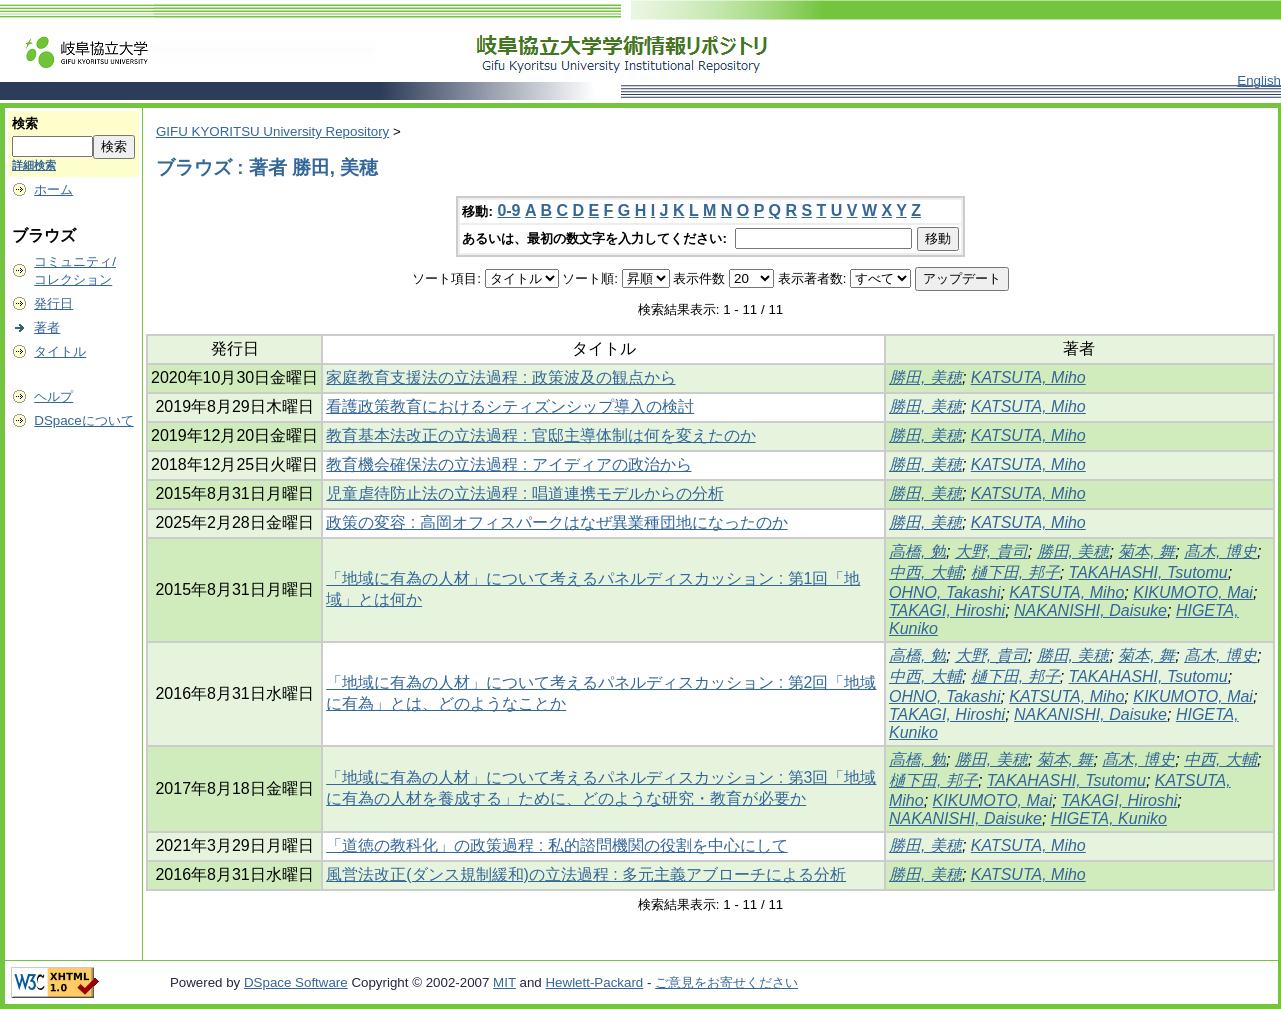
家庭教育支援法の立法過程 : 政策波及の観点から (500, 377)
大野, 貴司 (991, 551)
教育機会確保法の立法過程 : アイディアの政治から (508, 464)
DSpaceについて (83, 420)
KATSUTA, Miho (1028, 377)
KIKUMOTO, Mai (1193, 592)
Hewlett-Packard (594, 982)
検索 (25, 123)
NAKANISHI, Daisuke (1090, 610)
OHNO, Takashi (944, 592)
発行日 (53, 303)
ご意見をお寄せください (726, 982)
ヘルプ (53, 396)
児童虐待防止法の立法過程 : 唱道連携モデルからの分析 (524, 493)
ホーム (53, 189)
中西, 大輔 (925, 572)
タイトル (60, 351)
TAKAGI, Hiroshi (947, 610)
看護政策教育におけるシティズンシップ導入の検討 (510, 406)
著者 (47, 327)
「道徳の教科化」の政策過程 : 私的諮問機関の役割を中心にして (556, 845)
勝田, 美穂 (925, 377)
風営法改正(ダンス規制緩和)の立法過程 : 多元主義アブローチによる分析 (586, 874)
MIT (504, 982)
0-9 (508, 210)
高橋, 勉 (917, 551)
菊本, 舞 (1146, 551)
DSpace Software (296, 982)
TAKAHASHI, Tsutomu (1148, 572)
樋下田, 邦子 (1015, 572)
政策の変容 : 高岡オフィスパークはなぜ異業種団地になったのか (556, 522)
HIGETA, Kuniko (1109, 818)
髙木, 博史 (1220, 551)
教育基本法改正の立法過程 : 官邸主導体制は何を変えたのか (540, 435)
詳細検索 (34, 165)
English (1259, 80)
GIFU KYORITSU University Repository (272, 131)
